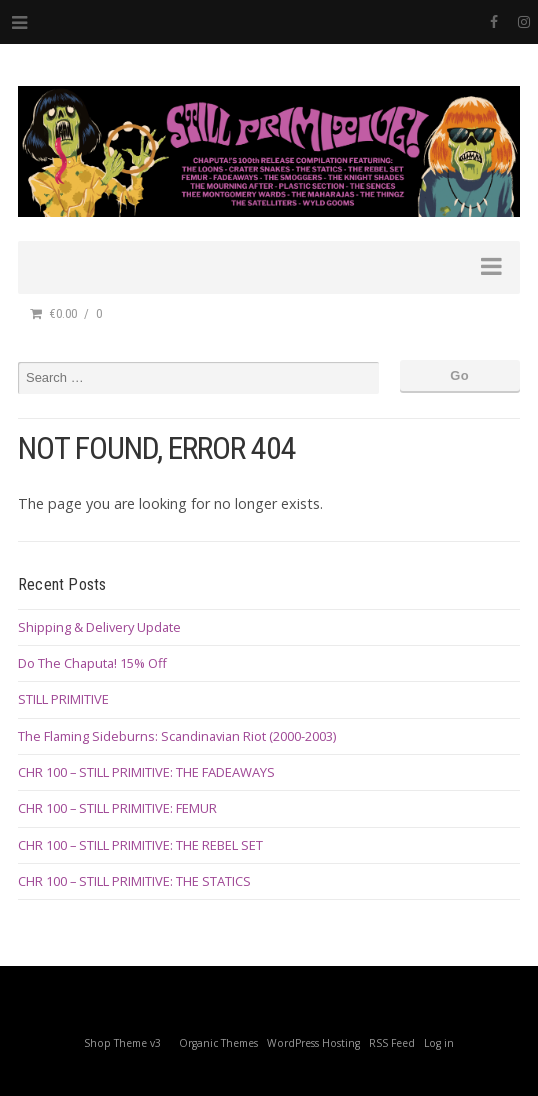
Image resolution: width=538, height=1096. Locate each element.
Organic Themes (218, 1043)
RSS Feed (392, 1043)
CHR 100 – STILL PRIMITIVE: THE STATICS (134, 881)
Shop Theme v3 (122, 1043)
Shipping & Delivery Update (99, 627)
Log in (439, 1043)
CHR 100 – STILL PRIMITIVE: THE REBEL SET (140, 845)
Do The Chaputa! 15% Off (92, 663)
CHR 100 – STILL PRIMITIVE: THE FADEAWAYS (146, 772)
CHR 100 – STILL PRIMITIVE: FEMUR (117, 808)
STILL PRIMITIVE (63, 699)
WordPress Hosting (313, 1043)
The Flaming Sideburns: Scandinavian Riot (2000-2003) (177, 736)
